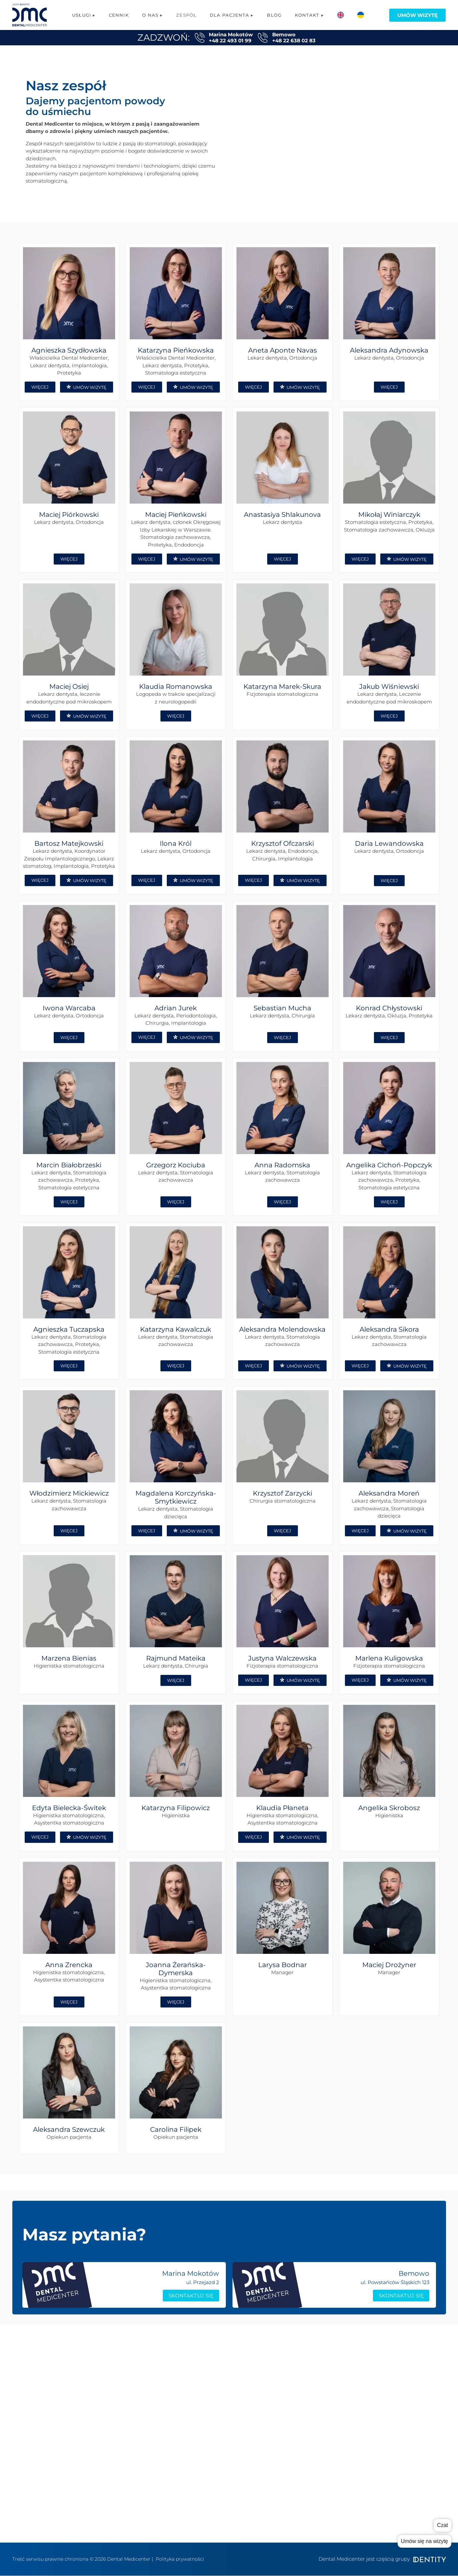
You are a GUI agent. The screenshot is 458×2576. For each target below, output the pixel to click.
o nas (310, 2364)
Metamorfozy (218, 2524)
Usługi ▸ (83, 15)
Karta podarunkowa (406, 2394)
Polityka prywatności (180, 2559)
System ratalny (400, 2404)
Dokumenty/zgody (404, 2414)
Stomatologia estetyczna (231, 2464)
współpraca (318, 2394)
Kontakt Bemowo (325, 2431)
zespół (311, 2374)
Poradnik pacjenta (404, 2374)
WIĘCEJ (40, 387)
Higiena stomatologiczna (232, 2454)
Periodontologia (221, 2474)
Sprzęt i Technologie (406, 2384)
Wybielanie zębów (223, 2504)
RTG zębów (213, 2494)
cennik (312, 2384)
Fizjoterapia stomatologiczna (236, 2404)
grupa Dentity (320, 2404)
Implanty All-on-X (222, 2374)
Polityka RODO (320, 2441)
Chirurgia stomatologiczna (233, 2434)
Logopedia (213, 2414)
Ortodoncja (214, 2444)
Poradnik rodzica (403, 2364)
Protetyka (213, 2384)
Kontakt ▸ (309, 15)
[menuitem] (341, 15)
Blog (274, 15)
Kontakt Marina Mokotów (323, 2417)
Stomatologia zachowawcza (235, 2394)
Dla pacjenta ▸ (232, 15)
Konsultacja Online (223, 2514)
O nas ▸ (152, 15)
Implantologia (218, 2364)
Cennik (119, 15)
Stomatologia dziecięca (229, 2484)
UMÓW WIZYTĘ (86, 387)
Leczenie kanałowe (224, 2424)
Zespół (186, 15)
